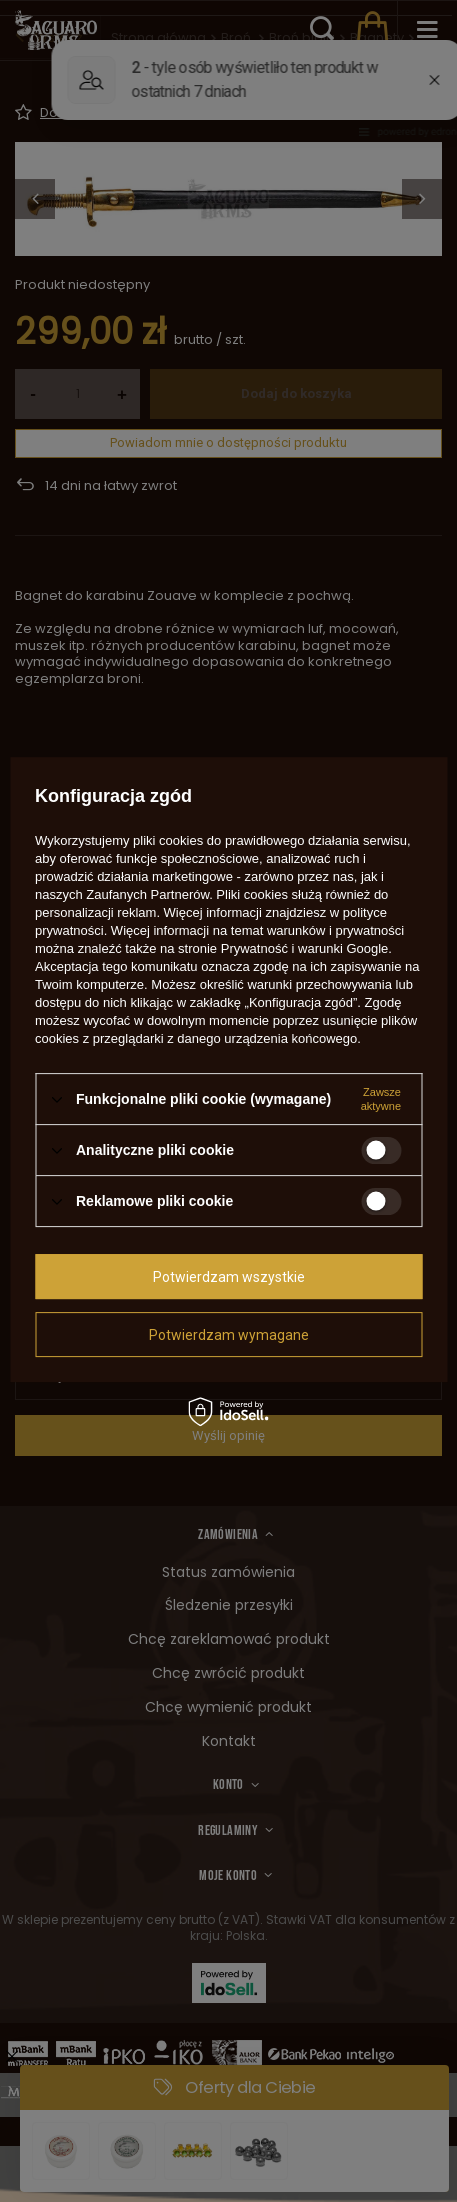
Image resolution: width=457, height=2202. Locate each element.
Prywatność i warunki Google (305, 948)
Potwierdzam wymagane (229, 1335)
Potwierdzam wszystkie (229, 1277)
